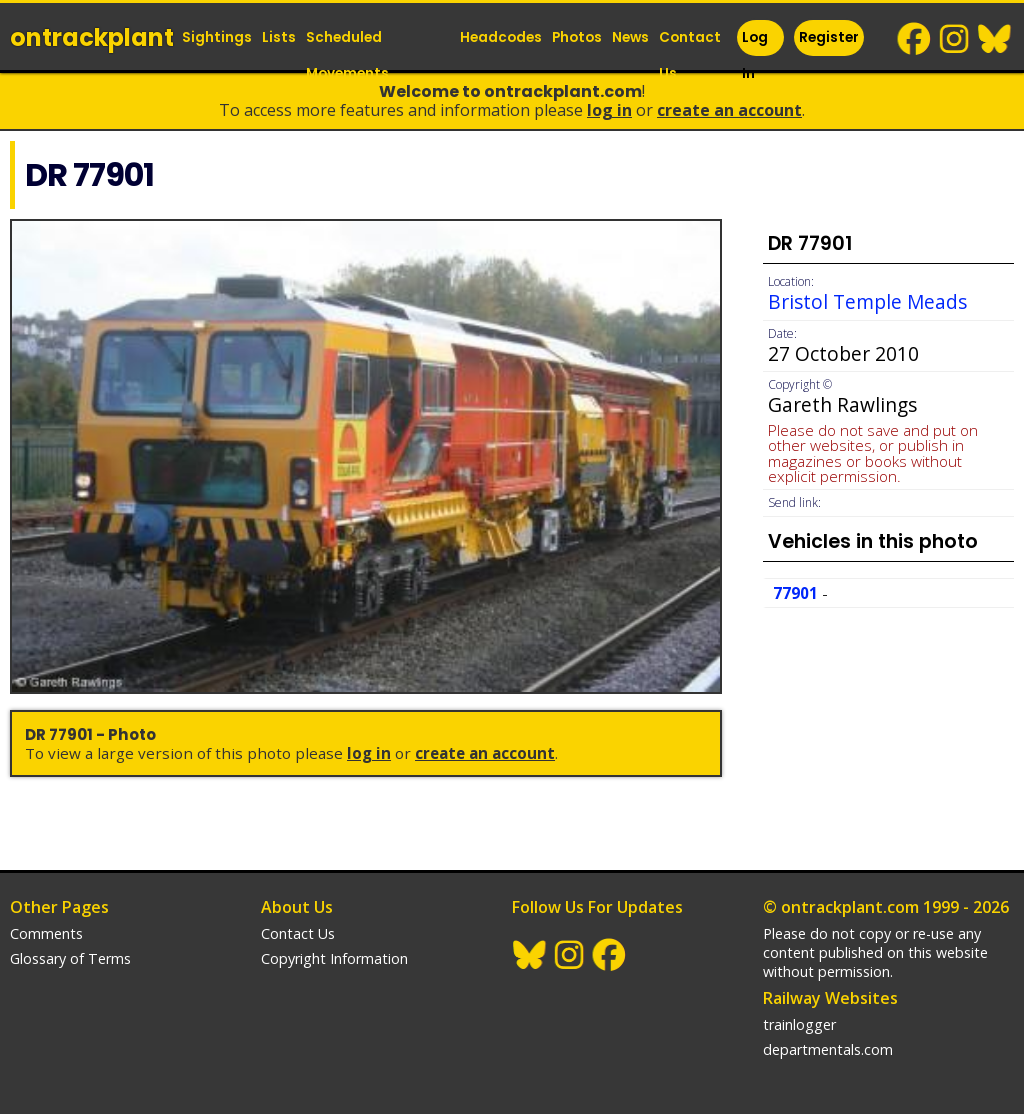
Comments (46, 933)
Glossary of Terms (70, 958)
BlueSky (995, 39)
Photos (577, 37)
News (630, 37)
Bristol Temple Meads (867, 301)
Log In (755, 55)
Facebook (915, 39)
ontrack (92, 37)
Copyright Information (334, 958)
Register (829, 37)
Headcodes (501, 37)
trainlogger (799, 1024)
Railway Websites (830, 998)
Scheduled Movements (347, 55)
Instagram (955, 39)
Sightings (217, 37)
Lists (279, 37)
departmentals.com (828, 1049)
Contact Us (690, 55)
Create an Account (729, 110)
